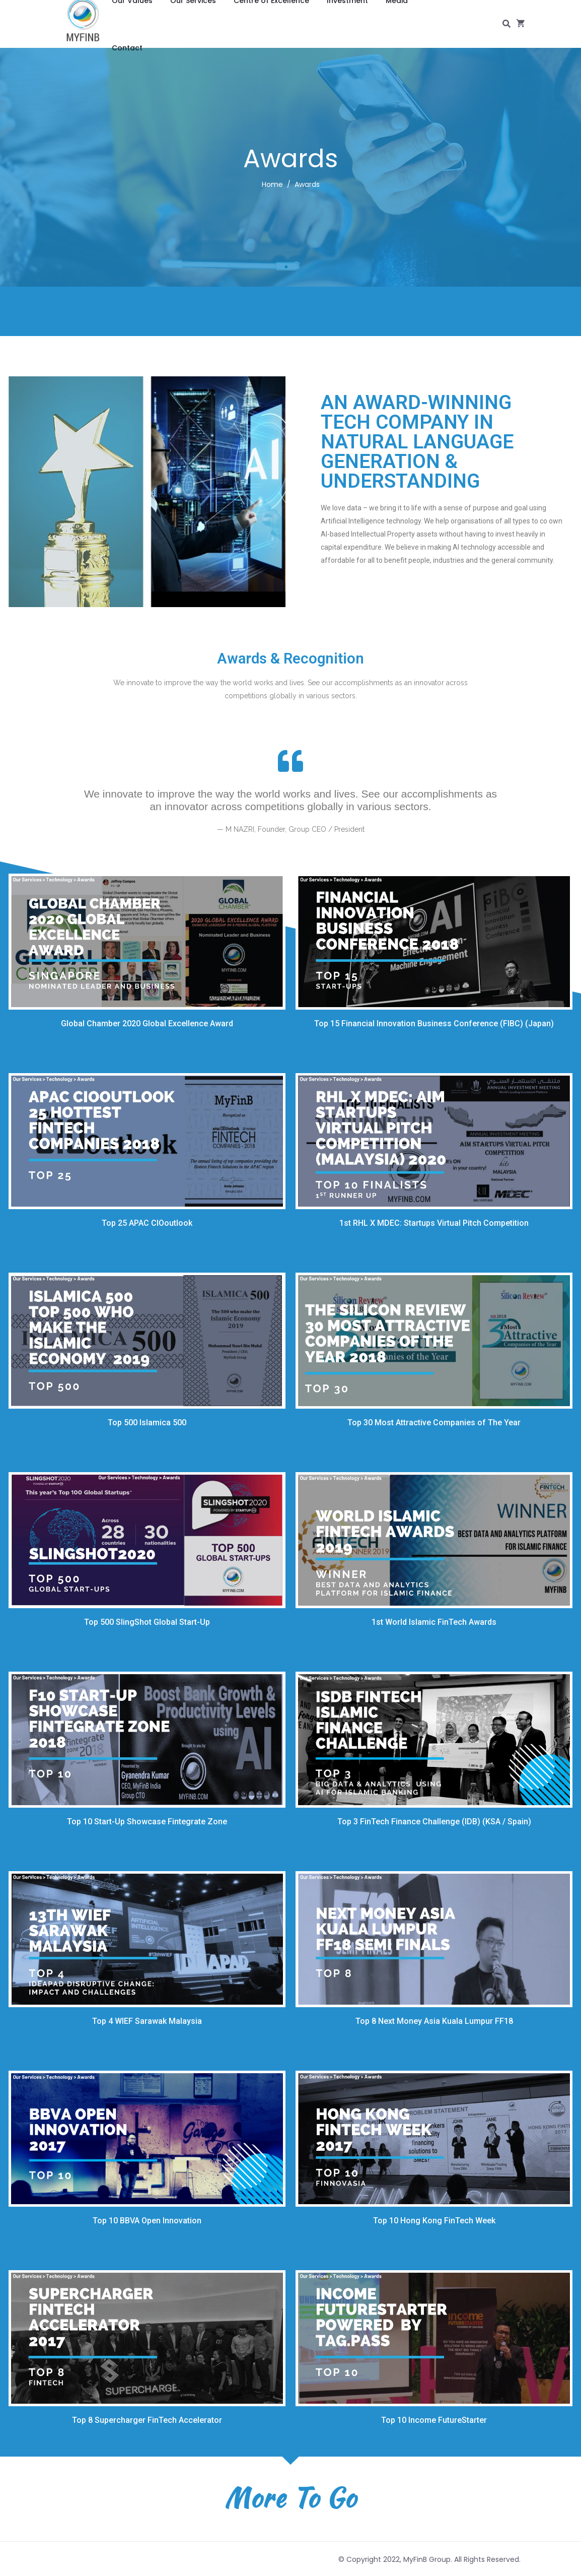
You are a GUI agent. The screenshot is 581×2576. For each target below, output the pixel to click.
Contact (127, 48)
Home (272, 184)
